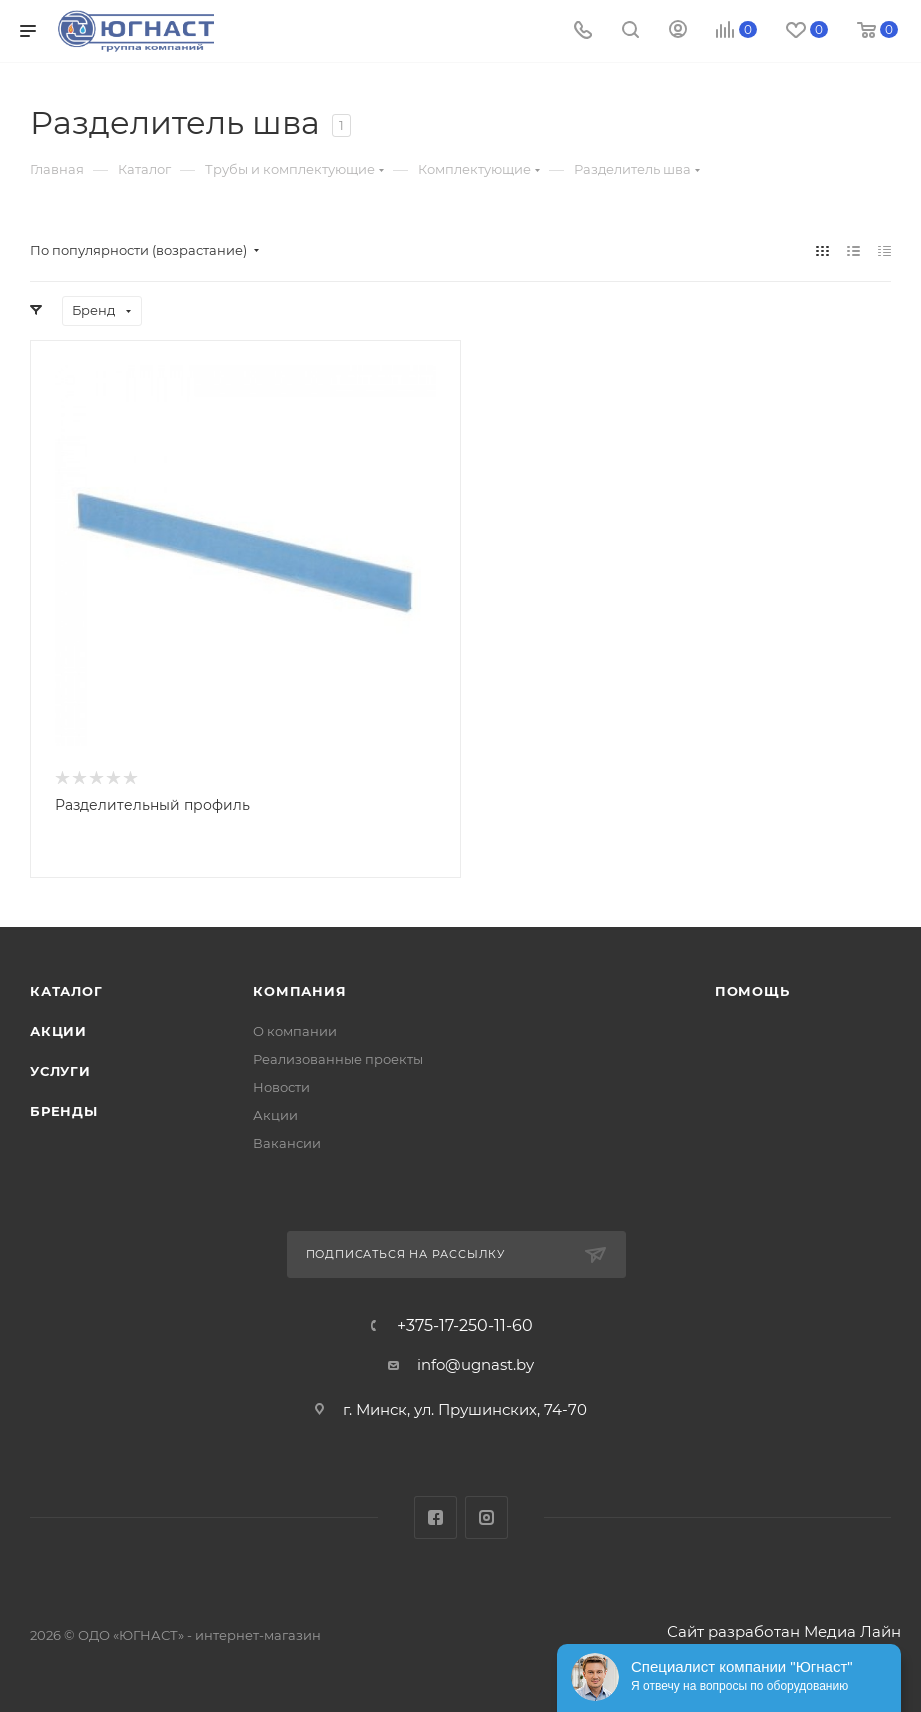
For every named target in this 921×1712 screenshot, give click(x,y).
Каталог (66, 991)
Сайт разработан (733, 1631)
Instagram (486, 1517)
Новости (281, 1087)
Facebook (435, 1517)
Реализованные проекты (338, 1059)
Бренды (64, 1111)
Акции (58, 1031)
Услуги (60, 1071)
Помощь (752, 991)
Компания (299, 991)
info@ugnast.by (475, 1364)
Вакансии (287, 1143)
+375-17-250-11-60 (465, 1326)
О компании (295, 1031)
